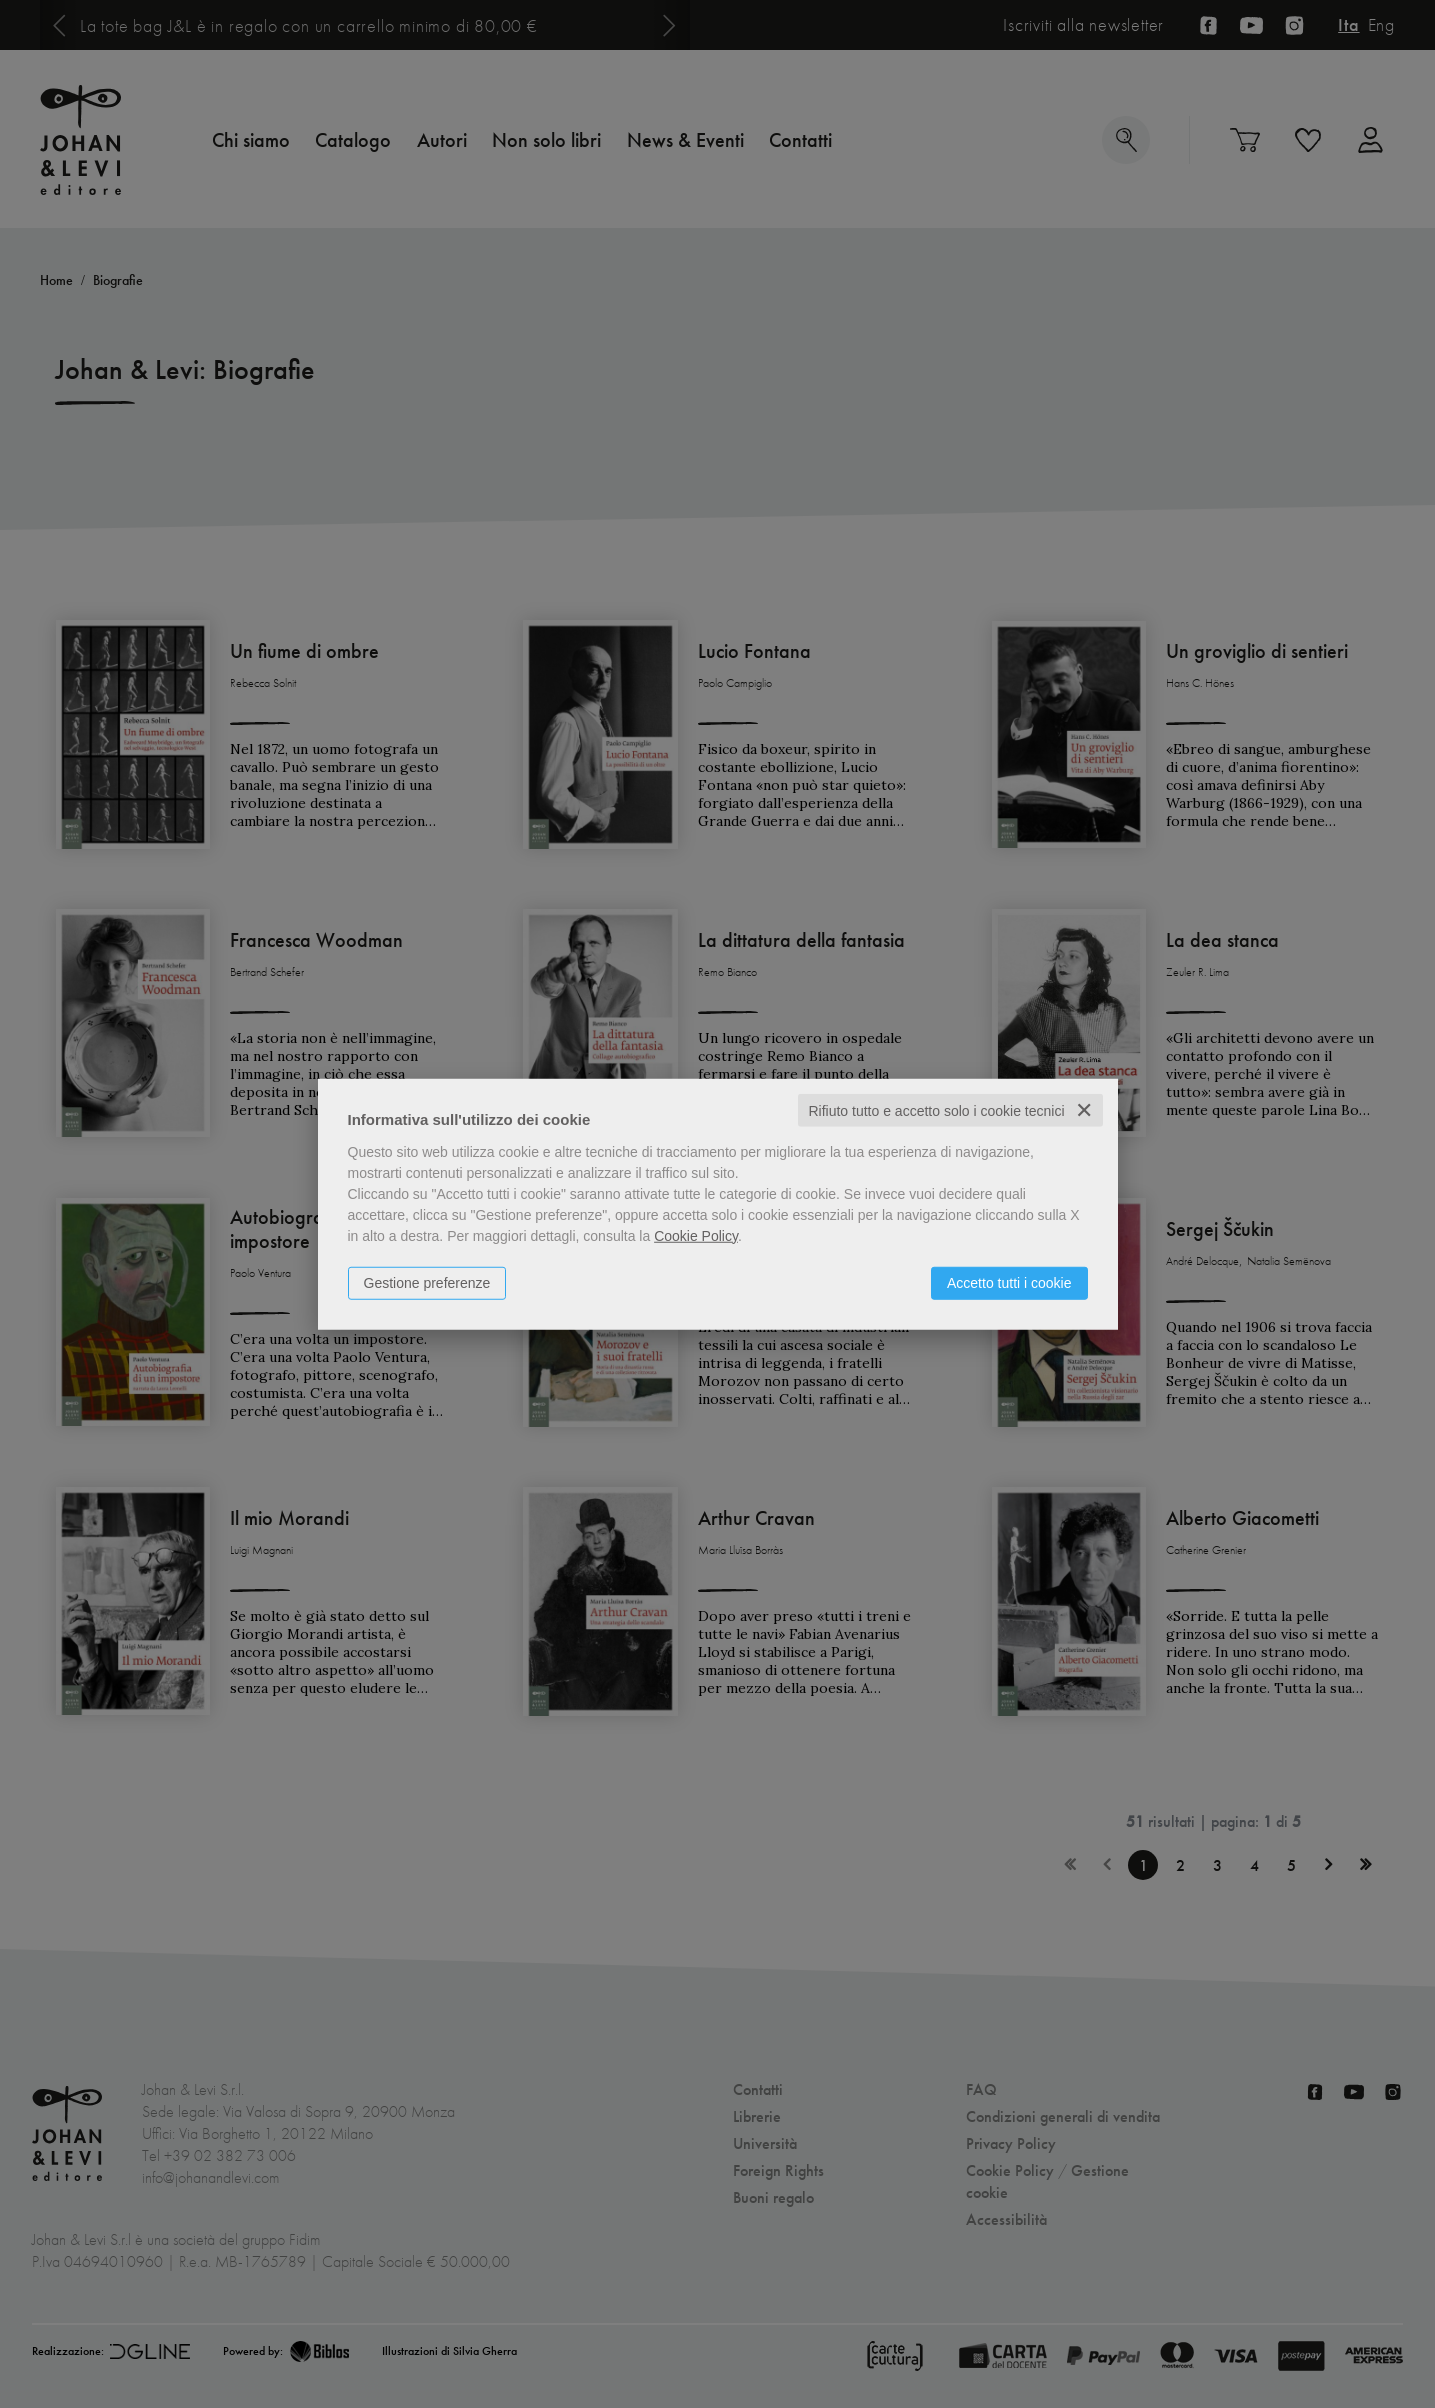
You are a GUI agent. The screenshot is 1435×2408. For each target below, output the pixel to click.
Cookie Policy (696, 1235)
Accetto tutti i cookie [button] (1009, 1282)
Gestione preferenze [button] (427, 1282)
